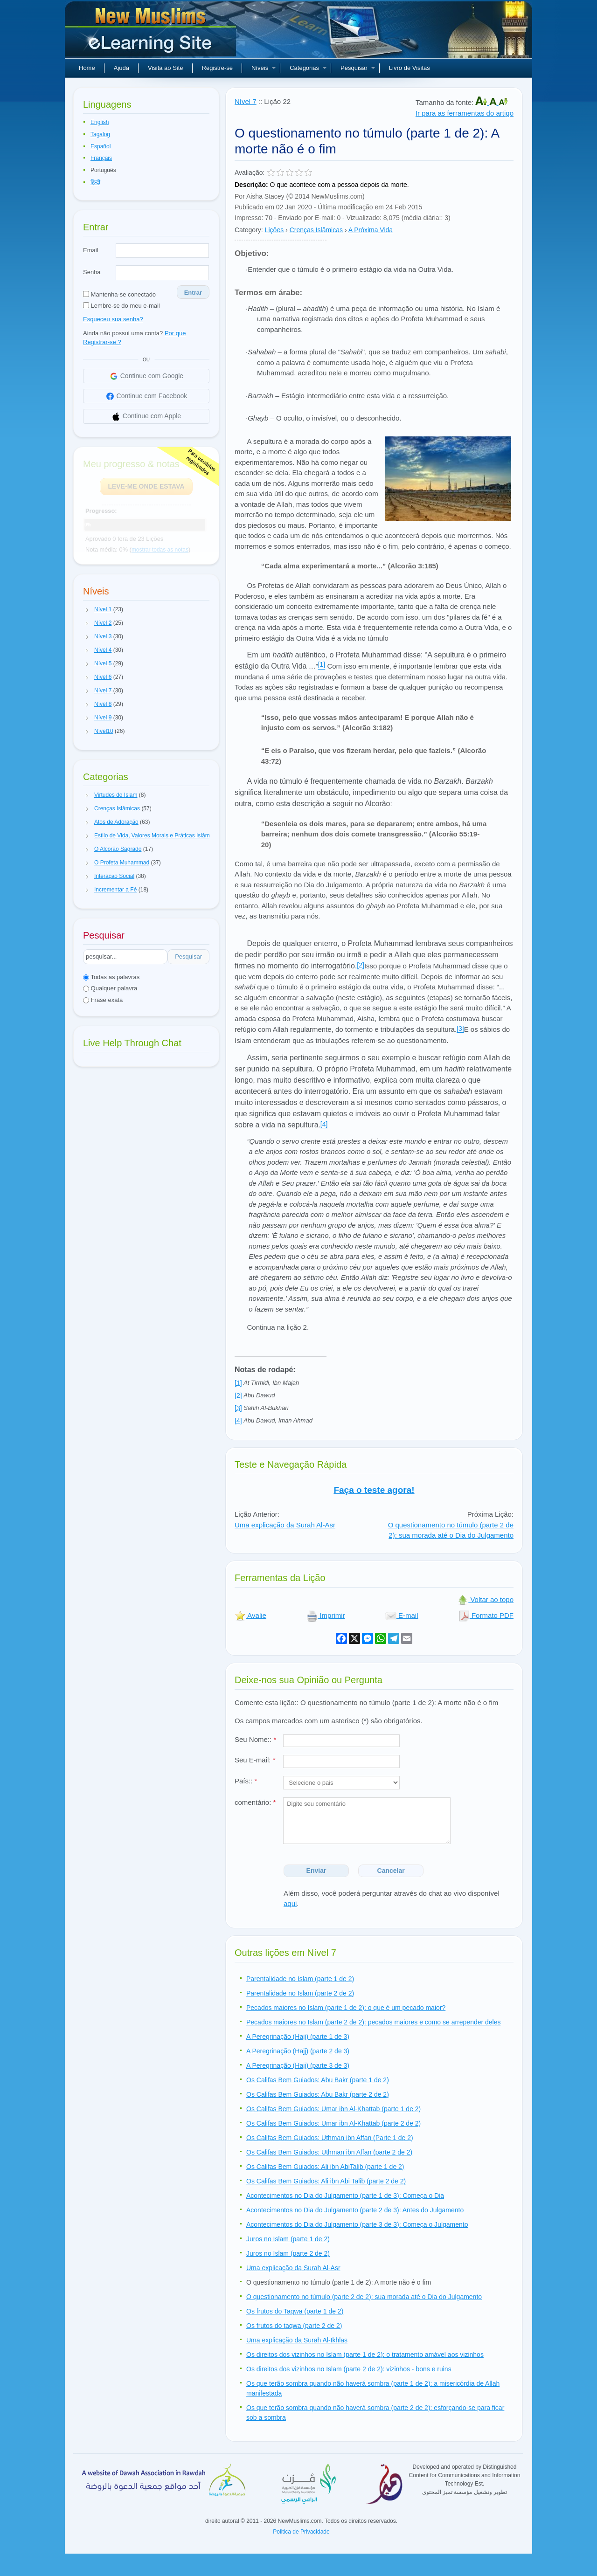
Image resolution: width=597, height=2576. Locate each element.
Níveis (263, 67)
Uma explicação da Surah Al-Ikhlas (296, 2340)
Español (100, 146)
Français (101, 158)
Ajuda (121, 67)
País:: (246, 1781)
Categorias (308, 67)
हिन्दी (95, 182)
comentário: (255, 1802)
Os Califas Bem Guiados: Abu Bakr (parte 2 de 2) (317, 2094)
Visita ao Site (165, 67)
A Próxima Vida (370, 230)
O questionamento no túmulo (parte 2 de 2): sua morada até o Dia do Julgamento (451, 1530)
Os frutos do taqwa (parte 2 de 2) (294, 2325)
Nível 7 (246, 101)
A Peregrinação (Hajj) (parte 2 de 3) (297, 2051)
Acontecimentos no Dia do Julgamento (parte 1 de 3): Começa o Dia (345, 2195)
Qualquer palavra (110, 988)
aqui (290, 1903)
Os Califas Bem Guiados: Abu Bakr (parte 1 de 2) (317, 2080)
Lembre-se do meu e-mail (121, 305)
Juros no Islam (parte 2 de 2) (288, 2253)
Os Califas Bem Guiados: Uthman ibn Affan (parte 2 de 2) (329, 2152)
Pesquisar (357, 67)
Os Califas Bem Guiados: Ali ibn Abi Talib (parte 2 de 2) (326, 2181)
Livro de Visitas (409, 67)
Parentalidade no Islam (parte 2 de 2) (300, 1993)
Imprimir (325, 1615)
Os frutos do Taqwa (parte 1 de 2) (294, 2311)
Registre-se (217, 67)
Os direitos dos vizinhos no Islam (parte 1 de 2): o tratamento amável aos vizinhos (365, 2354)
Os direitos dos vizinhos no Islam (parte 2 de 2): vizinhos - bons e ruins (348, 2369)
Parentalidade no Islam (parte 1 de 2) (300, 1978)
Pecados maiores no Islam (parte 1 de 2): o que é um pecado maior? (345, 2007)
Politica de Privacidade (301, 2531)
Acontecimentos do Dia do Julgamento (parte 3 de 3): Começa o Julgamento (357, 2224)
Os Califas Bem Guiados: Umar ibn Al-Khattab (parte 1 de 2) (333, 2109)
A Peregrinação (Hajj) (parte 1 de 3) (297, 2036)
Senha (92, 272)
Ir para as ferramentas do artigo (465, 113)
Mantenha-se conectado (119, 294)
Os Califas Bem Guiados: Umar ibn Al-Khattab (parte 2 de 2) (333, 2123)
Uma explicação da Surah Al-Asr (285, 1525)
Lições (274, 230)
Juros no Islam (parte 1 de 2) (288, 2239)
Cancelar (391, 1870)
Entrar (193, 292)
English (99, 122)
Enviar (316, 1870)
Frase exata (103, 999)
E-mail (401, 1615)
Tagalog (100, 134)
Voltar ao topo (485, 1599)
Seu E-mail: (255, 1760)
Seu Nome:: (255, 1739)
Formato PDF (486, 1615)
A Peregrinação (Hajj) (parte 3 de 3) (297, 2065)
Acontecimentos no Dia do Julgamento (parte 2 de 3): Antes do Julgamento (355, 2210)
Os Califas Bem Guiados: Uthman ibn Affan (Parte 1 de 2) (329, 2137)
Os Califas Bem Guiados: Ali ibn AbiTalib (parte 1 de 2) (325, 2166)
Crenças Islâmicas (316, 230)
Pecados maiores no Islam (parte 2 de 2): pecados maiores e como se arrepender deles (373, 2022)
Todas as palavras (111, 977)
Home (87, 67)
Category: (249, 230)
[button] (87, 610)
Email (90, 250)
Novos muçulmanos (151, 32)
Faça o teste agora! (373, 1490)
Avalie (250, 1615)
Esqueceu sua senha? (113, 319)
